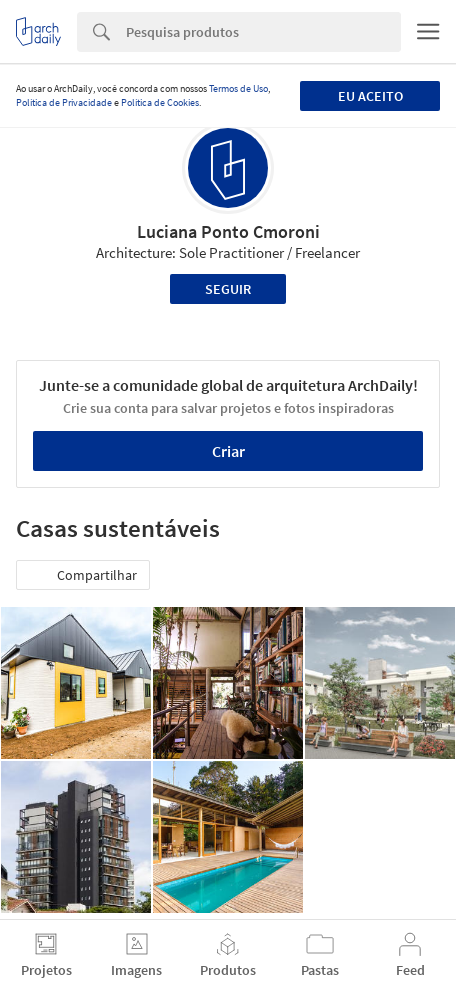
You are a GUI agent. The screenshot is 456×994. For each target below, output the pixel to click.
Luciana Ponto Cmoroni (228, 231)
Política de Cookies (160, 102)
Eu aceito (370, 96)
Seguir (228, 289)
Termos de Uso (238, 88)
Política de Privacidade (64, 102)
